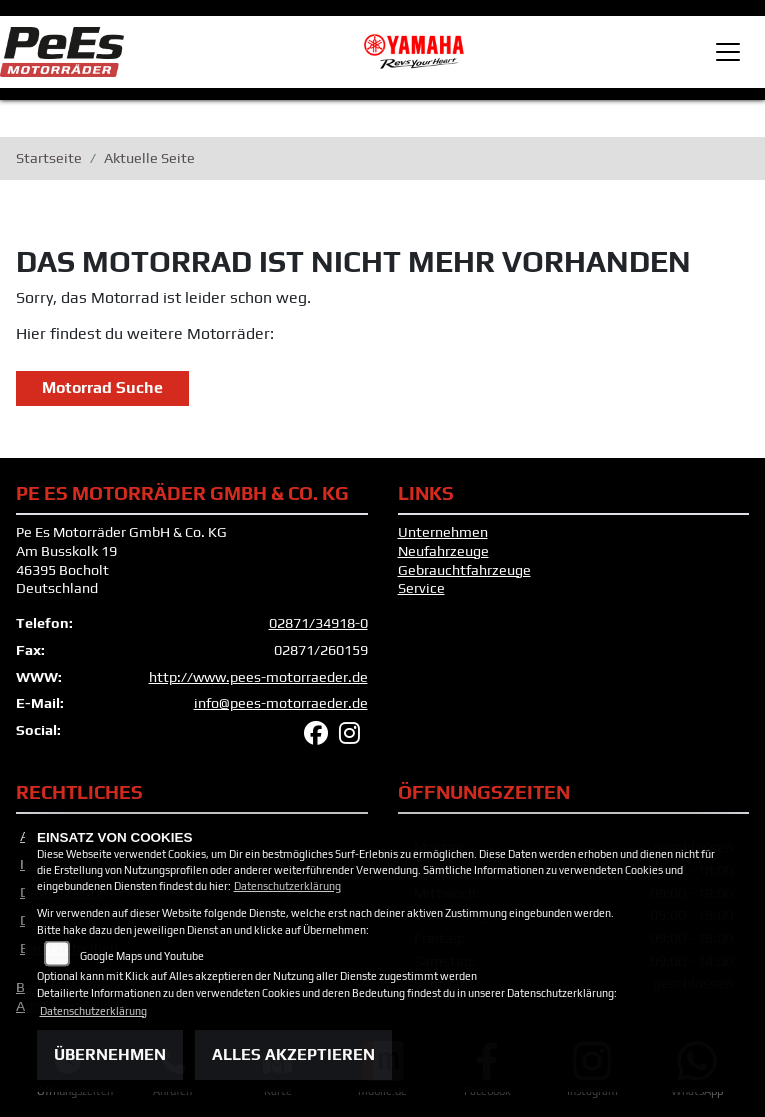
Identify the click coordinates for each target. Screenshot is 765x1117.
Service (421, 588)
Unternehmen (443, 532)
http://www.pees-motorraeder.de (258, 677)
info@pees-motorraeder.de (281, 703)
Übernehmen (110, 1054)
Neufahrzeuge (443, 551)
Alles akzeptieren (293, 1054)
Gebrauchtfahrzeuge (464, 570)
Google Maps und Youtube (142, 956)
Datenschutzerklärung (287, 886)
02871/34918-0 (318, 623)
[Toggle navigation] (728, 52)
